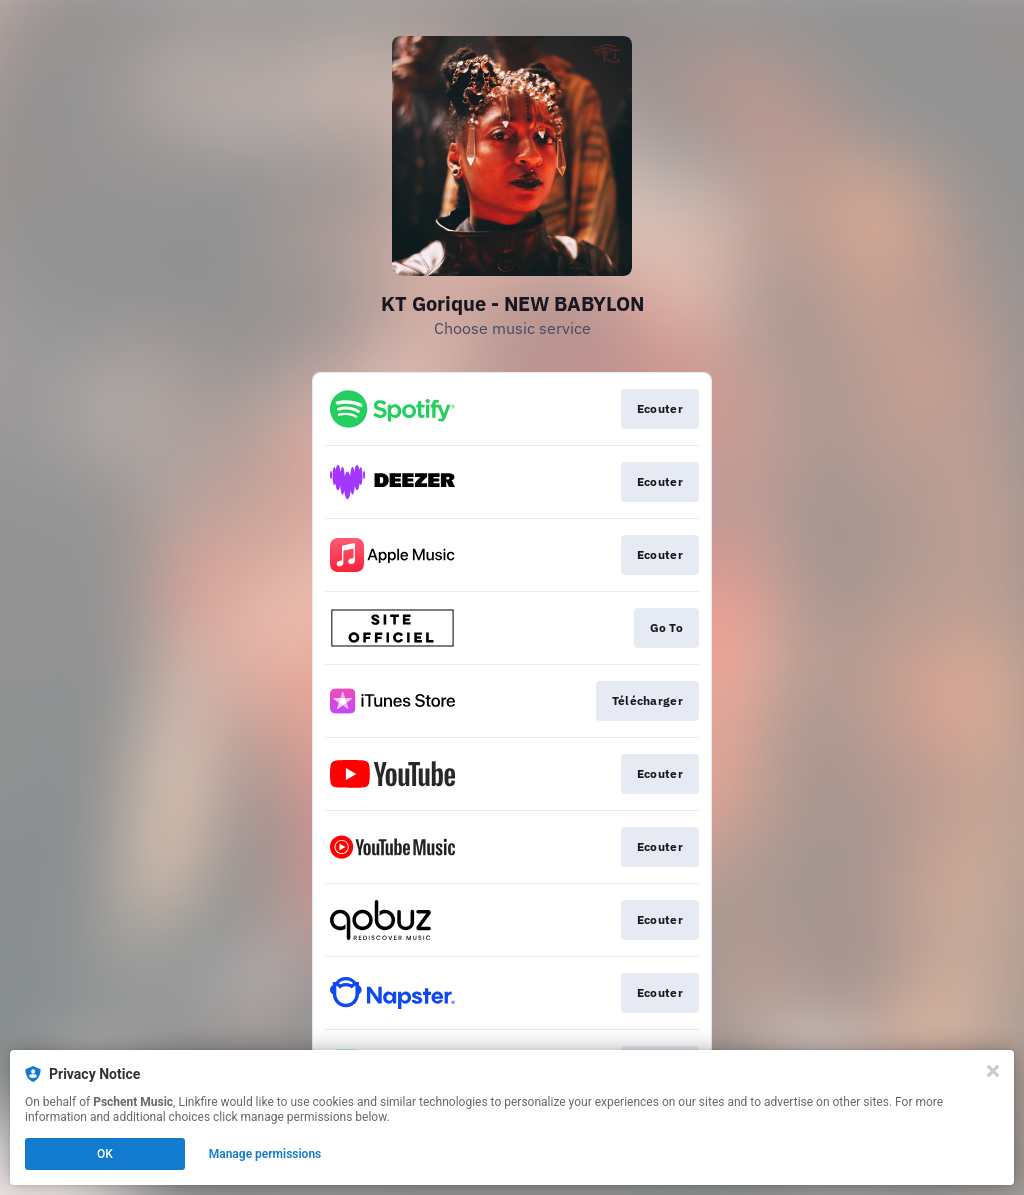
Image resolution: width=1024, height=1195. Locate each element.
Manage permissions (265, 1154)
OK (105, 1154)
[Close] (993, 1071)
